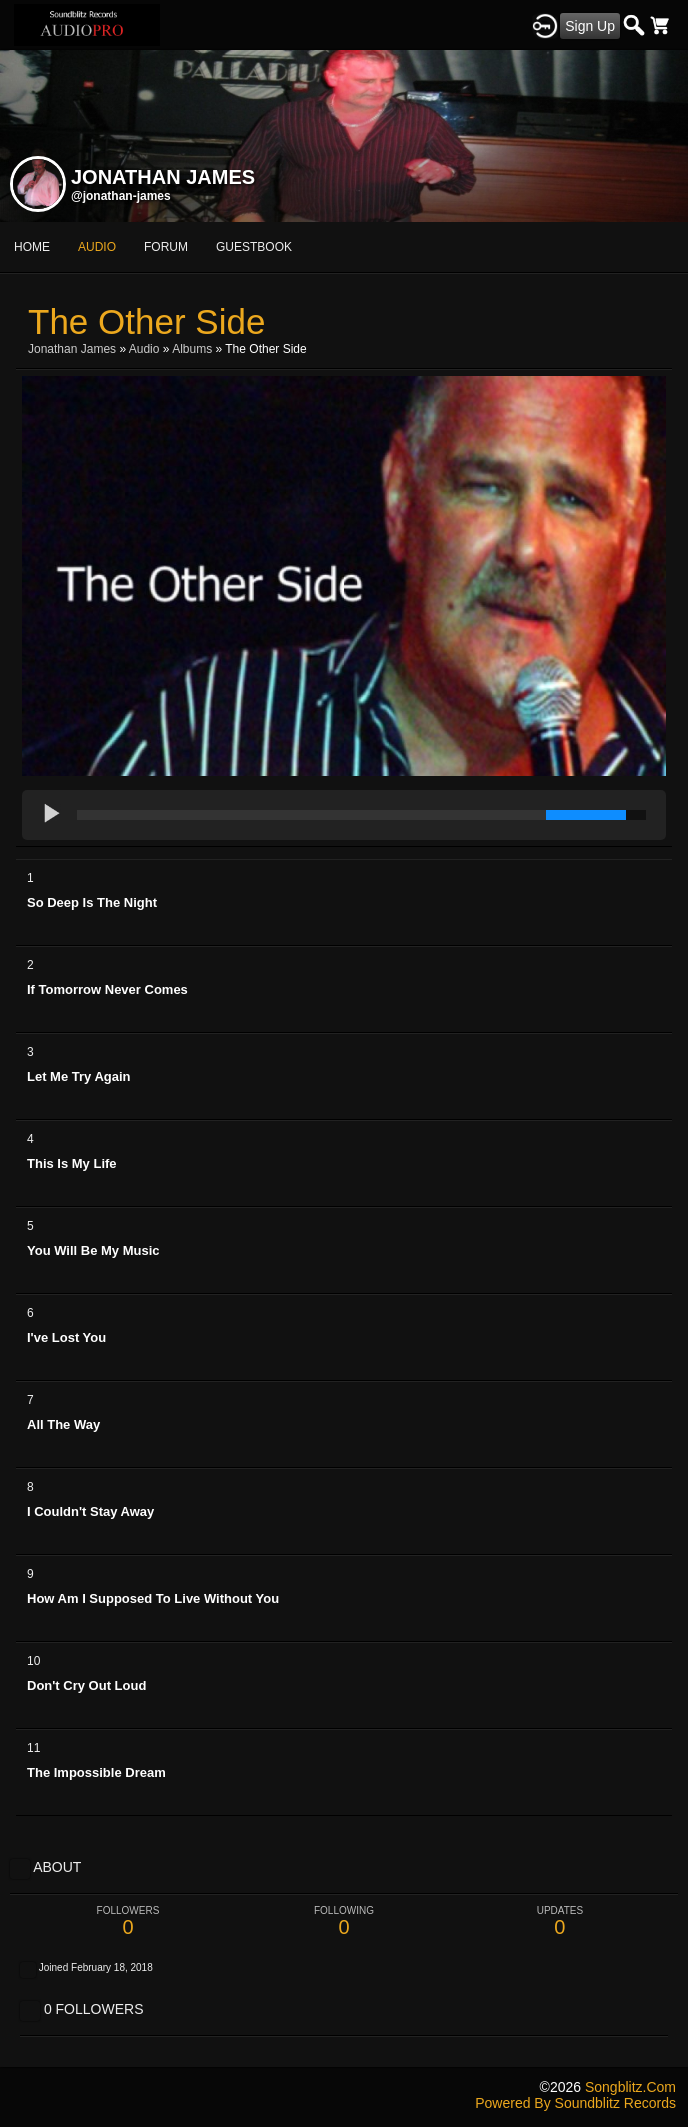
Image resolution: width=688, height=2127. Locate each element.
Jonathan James (72, 349)
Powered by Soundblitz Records (575, 2103)
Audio (144, 349)
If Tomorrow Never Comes (107, 989)
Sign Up (590, 26)
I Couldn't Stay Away (90, 1511)
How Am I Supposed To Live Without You (153, 1598)
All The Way (63, 1424)
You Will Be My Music (93, 1250)
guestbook (254, 247)
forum (166, 247)
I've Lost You (66, 1337)
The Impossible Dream (96, 1772)
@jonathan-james (121, 196)
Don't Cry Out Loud (86, 1685)
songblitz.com (630, 2087)
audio (97, 247)
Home (32, 247)
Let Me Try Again (79, 1076)
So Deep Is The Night (92, 902)
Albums (192, 349)
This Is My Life (72, 1163)
